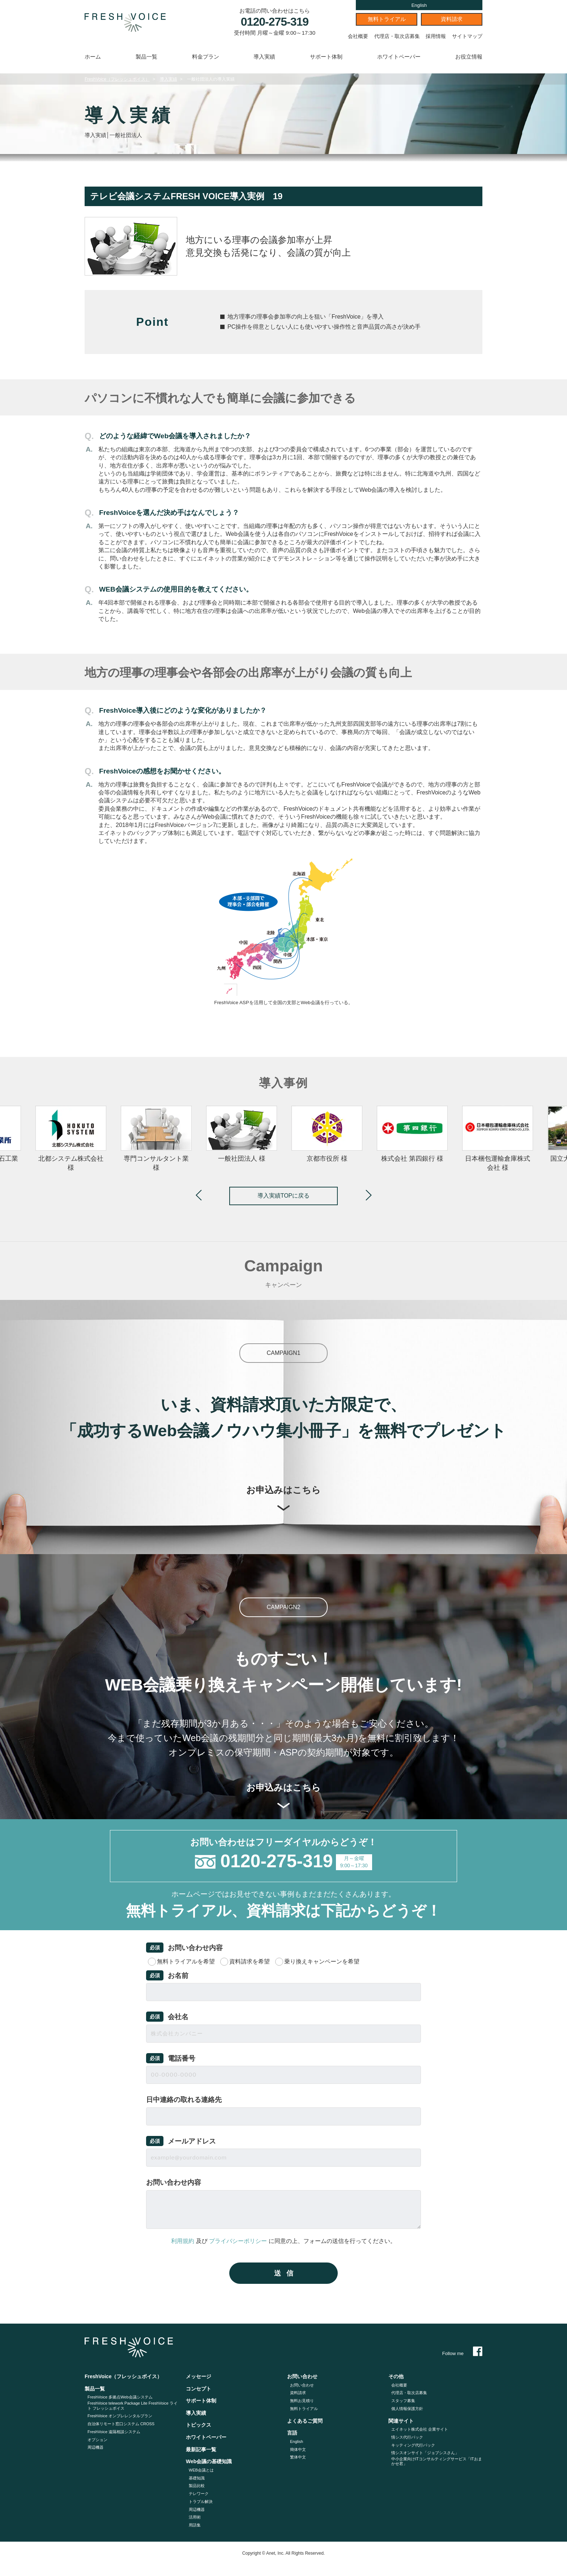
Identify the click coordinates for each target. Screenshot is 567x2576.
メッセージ (198, 2376)
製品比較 (197, 2485)
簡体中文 (298, 2449)
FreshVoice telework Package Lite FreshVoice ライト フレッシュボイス (133, 2405)
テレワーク (199, 2493)
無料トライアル (387, 19)
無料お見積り (302, 2400)
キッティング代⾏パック (413, 2445)
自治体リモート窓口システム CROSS (121, 2424)
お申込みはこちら (283, 1498)
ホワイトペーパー (399, 57)
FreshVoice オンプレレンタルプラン (120, 2416)
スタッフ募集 (403, 2400)
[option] (327, 1134)
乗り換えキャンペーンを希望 (321, 1961)
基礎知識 (197, 2478)
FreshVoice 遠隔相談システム (114, 2432)
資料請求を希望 (249, 1961)
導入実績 (264, 57)
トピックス (198, 2425)
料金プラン (205, 57)
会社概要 (358, 36)
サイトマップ (467, 36)
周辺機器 (95, 2447)
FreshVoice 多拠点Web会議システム (120, 2397)
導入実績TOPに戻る (283, 1196)
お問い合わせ (302, 2385)
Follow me (462, 2353)
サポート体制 (326, 57)
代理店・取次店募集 (397, 36)
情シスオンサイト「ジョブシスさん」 (425, 2453)
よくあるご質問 (305, 2421)
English (419, 5)
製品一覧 (146, 57)
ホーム (93, 57)
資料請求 (451, 19)
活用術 (195, 2517)
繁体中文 (298, 2457)
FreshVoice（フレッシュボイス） (117, 79)
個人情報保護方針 (407, 2408)
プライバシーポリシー (238, 2241)
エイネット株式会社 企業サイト (419, 2429)
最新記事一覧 (201, 2449)
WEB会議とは (201, 2470)
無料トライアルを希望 (186, 1961)
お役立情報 (468, 57)
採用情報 (436, 36)
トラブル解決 (201, 2501)
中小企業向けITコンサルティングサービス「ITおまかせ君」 (436, 2461)
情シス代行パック (407, 2437)
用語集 (195, 2525)
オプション (97, 2440)
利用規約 (182, 2241)
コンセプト (198, 2389)
